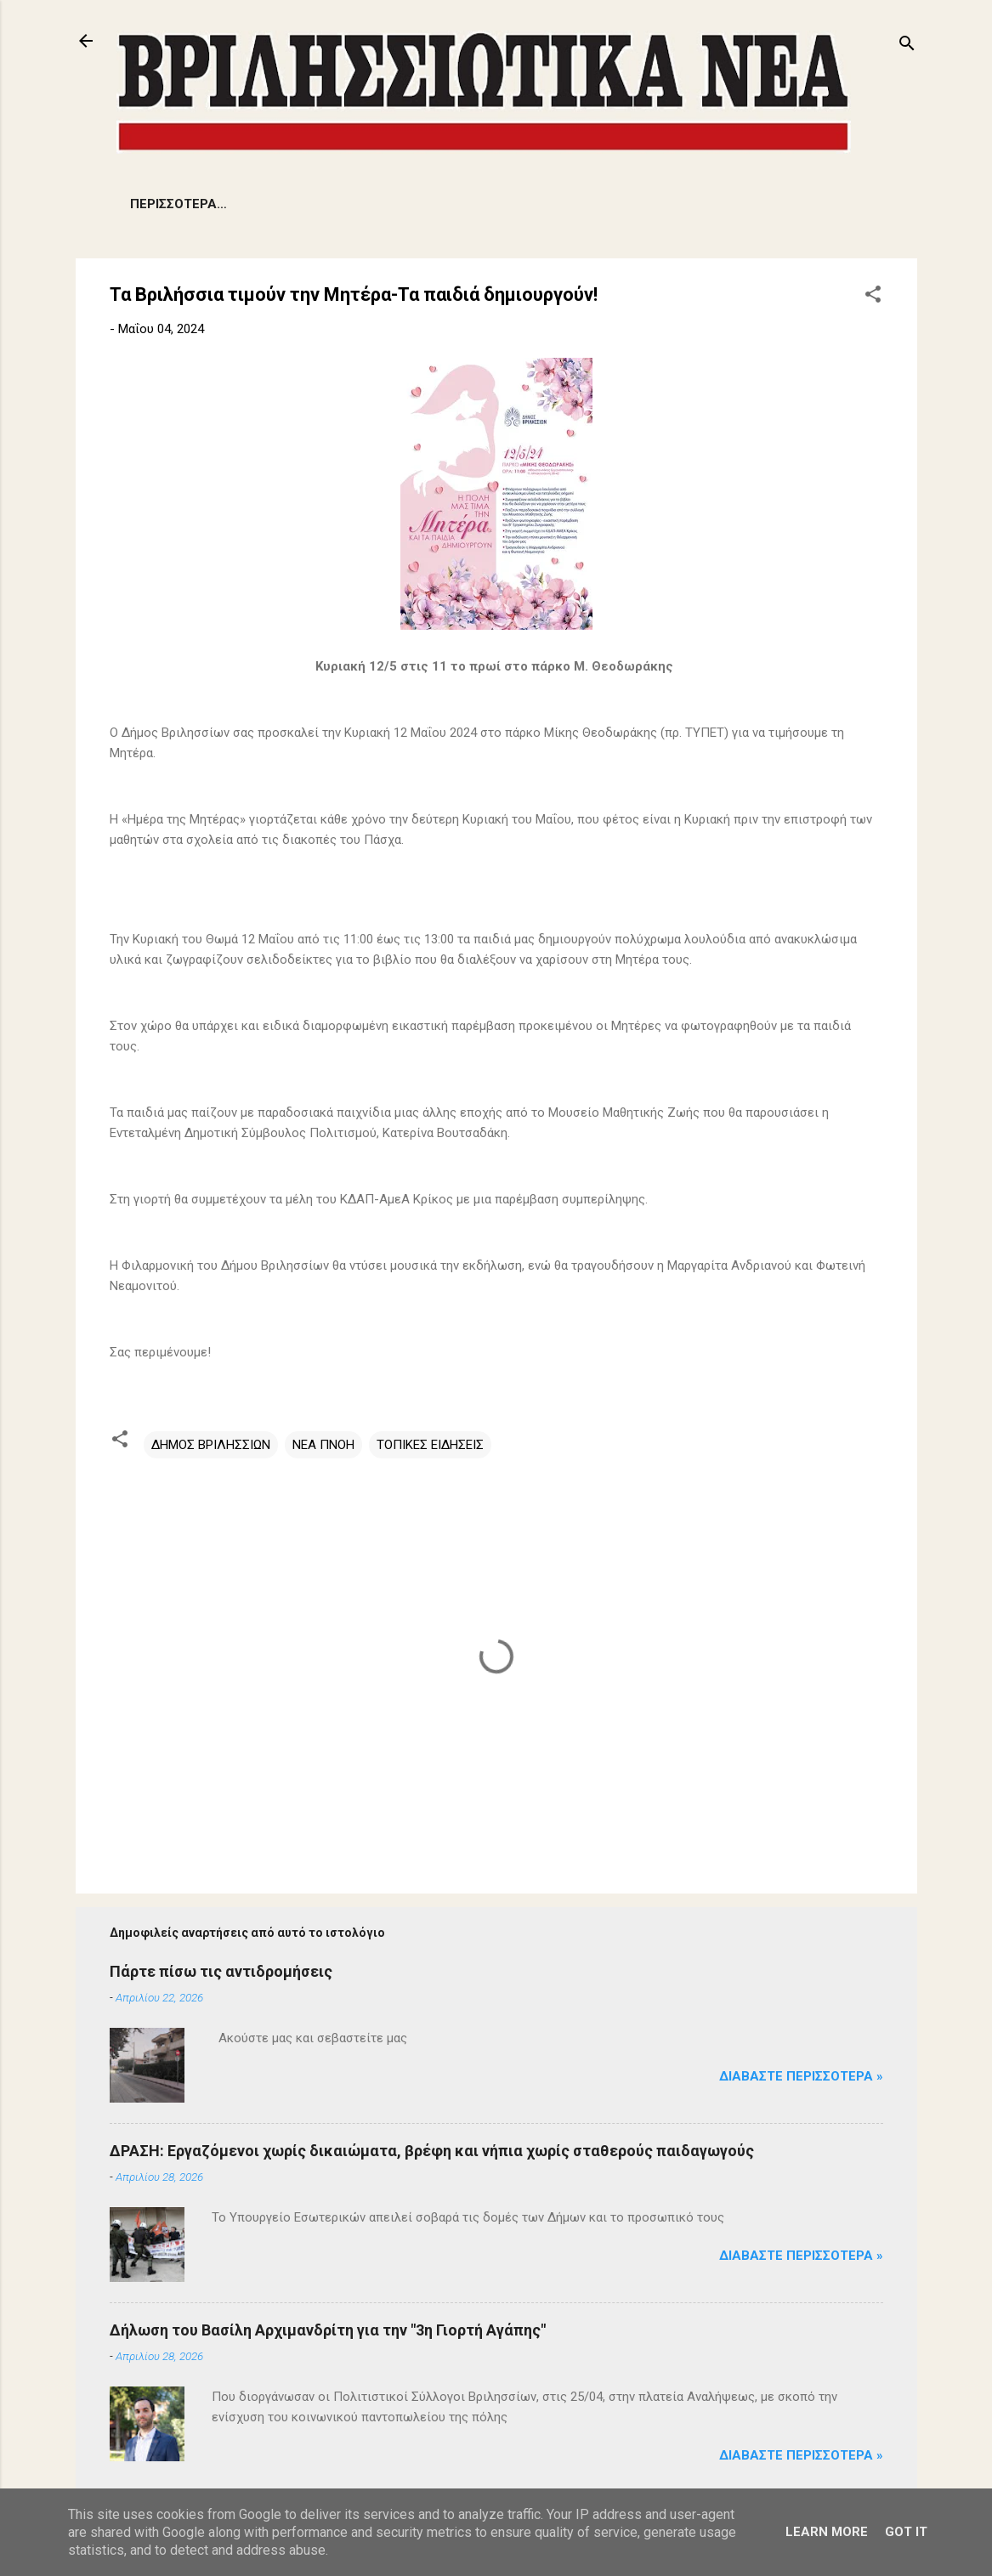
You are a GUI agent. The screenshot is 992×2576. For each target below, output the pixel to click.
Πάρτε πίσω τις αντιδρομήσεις (221, 1971)
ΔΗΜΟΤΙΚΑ (372, 204)
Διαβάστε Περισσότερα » (801, 2076)
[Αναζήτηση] (907, 46)
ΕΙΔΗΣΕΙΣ (158, 204)
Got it (906, 2531)
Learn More (826, 2531)
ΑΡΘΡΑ (568, 204)
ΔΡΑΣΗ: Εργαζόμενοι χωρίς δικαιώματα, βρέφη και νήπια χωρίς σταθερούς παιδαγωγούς (432, 2151)
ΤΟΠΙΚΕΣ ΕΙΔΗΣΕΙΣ (430, 1444)
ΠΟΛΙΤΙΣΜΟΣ (660, 204)
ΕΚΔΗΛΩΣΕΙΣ (476, 204)
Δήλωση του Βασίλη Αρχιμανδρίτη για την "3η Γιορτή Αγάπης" (328, 2330)
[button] (873, 297)
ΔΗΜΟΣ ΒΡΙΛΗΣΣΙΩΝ (210, 1444)
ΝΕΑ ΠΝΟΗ (323, 1444)
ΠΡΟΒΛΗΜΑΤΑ (262, 204)
